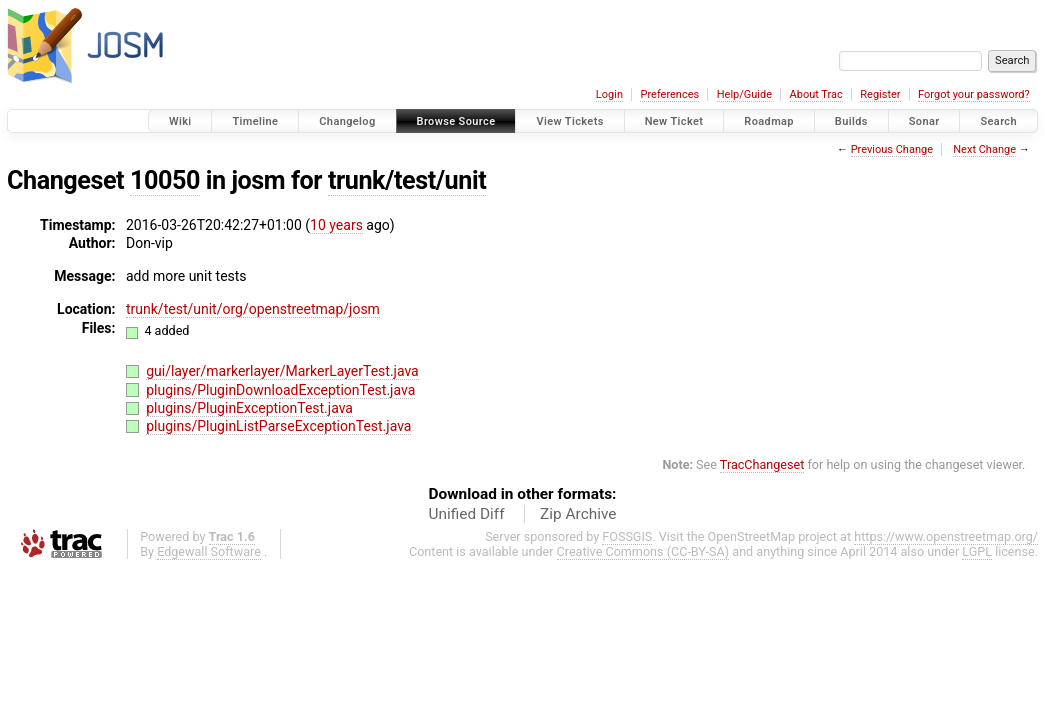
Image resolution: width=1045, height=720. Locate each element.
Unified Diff (467, 514)
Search (998, 121)
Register (880, 94)
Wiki (180, 121)
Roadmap (769, 121)
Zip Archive (578, 514)
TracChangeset (762, 464)
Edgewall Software (209, 551)
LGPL (977, 551)
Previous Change (892, 149)
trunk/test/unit (407, 180)
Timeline (255, 121)
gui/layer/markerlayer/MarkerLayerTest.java (282, 371)
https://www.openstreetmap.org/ (946, 536)
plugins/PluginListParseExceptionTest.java (278, 426)
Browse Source (456, 121)
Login (609, 94)
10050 (165, 180)
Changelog (347, 121)
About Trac (816, 94)
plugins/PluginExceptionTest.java (249, 408)
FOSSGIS (627, 536)
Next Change (984, 149)
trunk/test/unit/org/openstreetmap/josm (253, 309)
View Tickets (569, 121)
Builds (851, 121)
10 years (336, 225)
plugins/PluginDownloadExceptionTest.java (280, 390)
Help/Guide (744, 94)
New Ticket (674, 121)
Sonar (924, 121)
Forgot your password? (974, 94)
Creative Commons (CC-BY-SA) (643, 551)
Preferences (669, 94)
